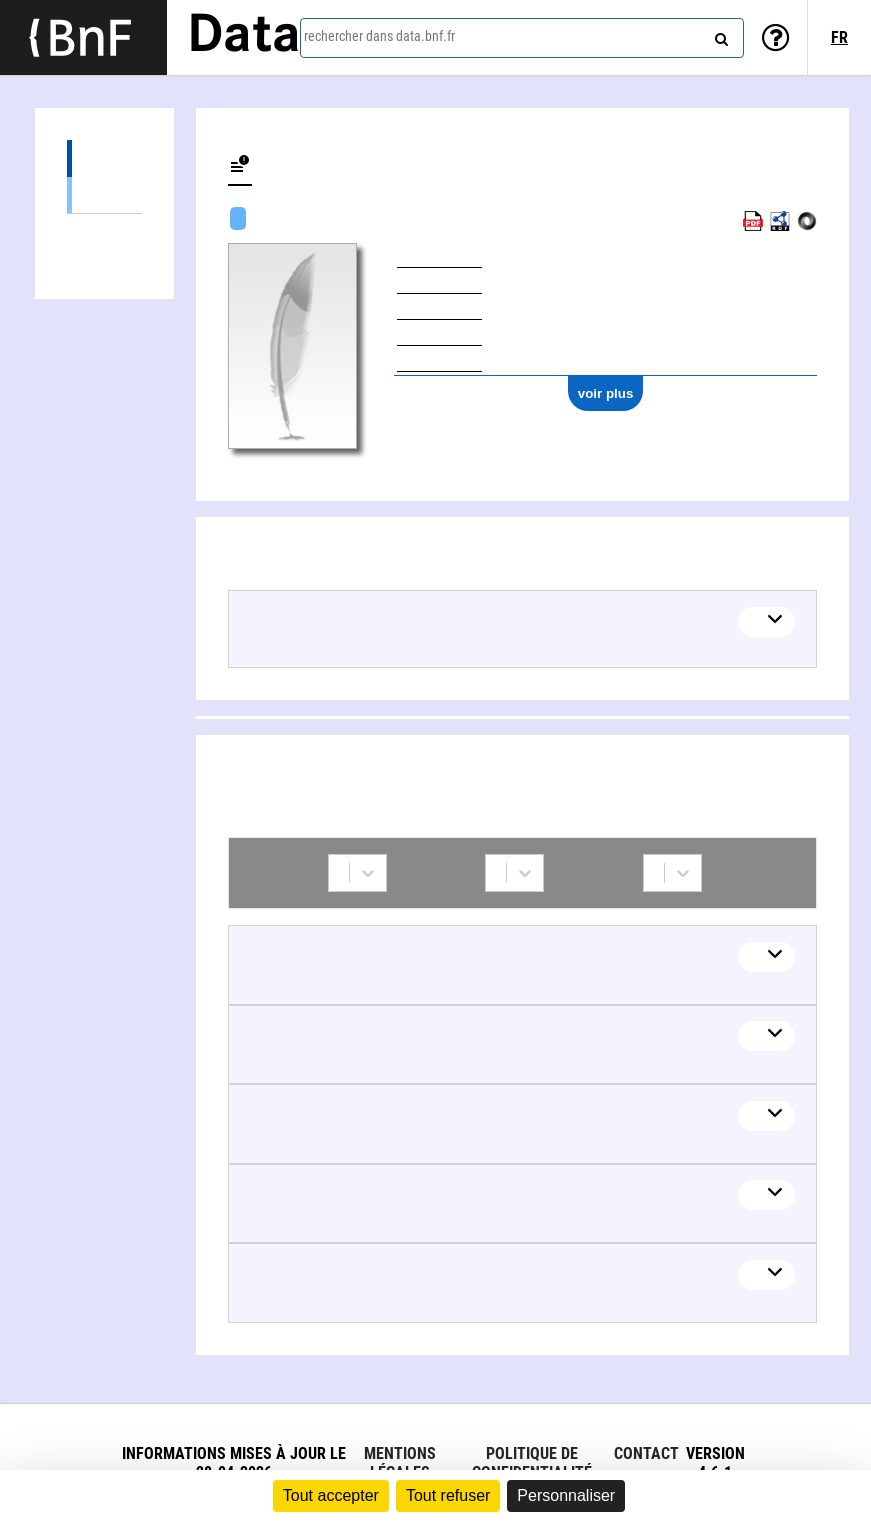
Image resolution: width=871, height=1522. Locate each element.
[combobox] (522, 38)
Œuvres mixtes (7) (104, 194)
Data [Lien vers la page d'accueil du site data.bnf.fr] (244, 37)
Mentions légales (400, 1463)
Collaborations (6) (104, 232)
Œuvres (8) (104, 158)
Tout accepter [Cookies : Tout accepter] (331, 1495)
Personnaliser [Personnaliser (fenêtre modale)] (566, 1495)
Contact (646, 1453)
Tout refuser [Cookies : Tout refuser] (448, 1495)
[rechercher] (719, 35)
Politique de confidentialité (532, 1463)
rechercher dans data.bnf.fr (379, 36)
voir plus (606, 393)
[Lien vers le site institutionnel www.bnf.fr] (83, 37)
